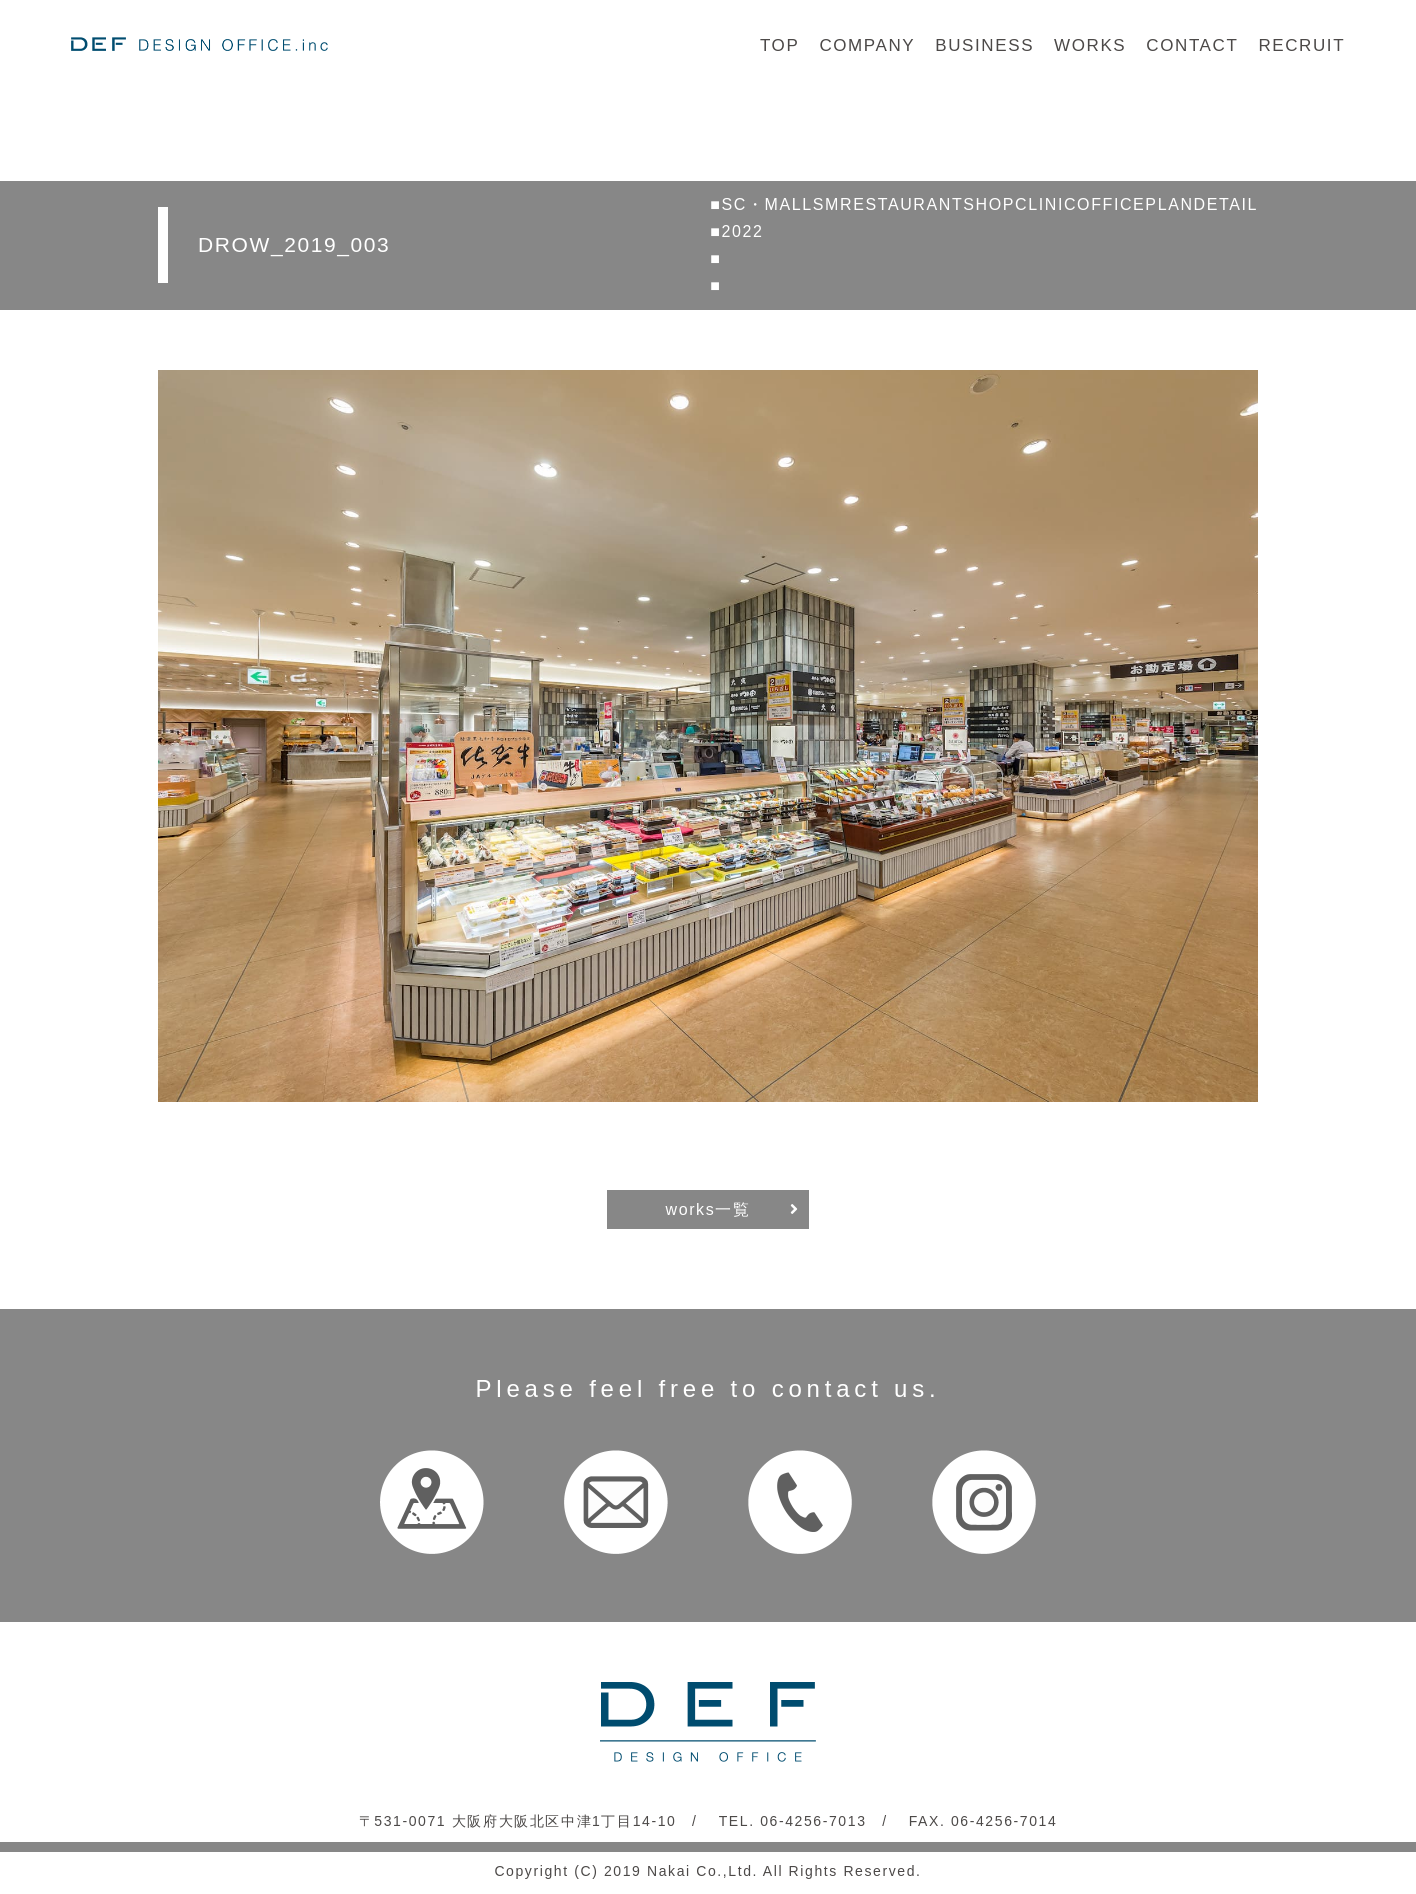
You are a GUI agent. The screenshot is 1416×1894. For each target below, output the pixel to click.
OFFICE (1111, 204)
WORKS (1090, 45)
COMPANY (867, 45)
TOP (779, 45)
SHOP (989, 204)
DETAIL (1226, 204)
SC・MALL (767, 204)
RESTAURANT (901, 204)
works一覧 (708, 1209)
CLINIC (1046, 204)
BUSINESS (984, 45)
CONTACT (1192, 45)
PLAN (1169, 204)
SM (826, 204)
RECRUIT (1301, 45)
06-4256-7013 (813, 1821)
